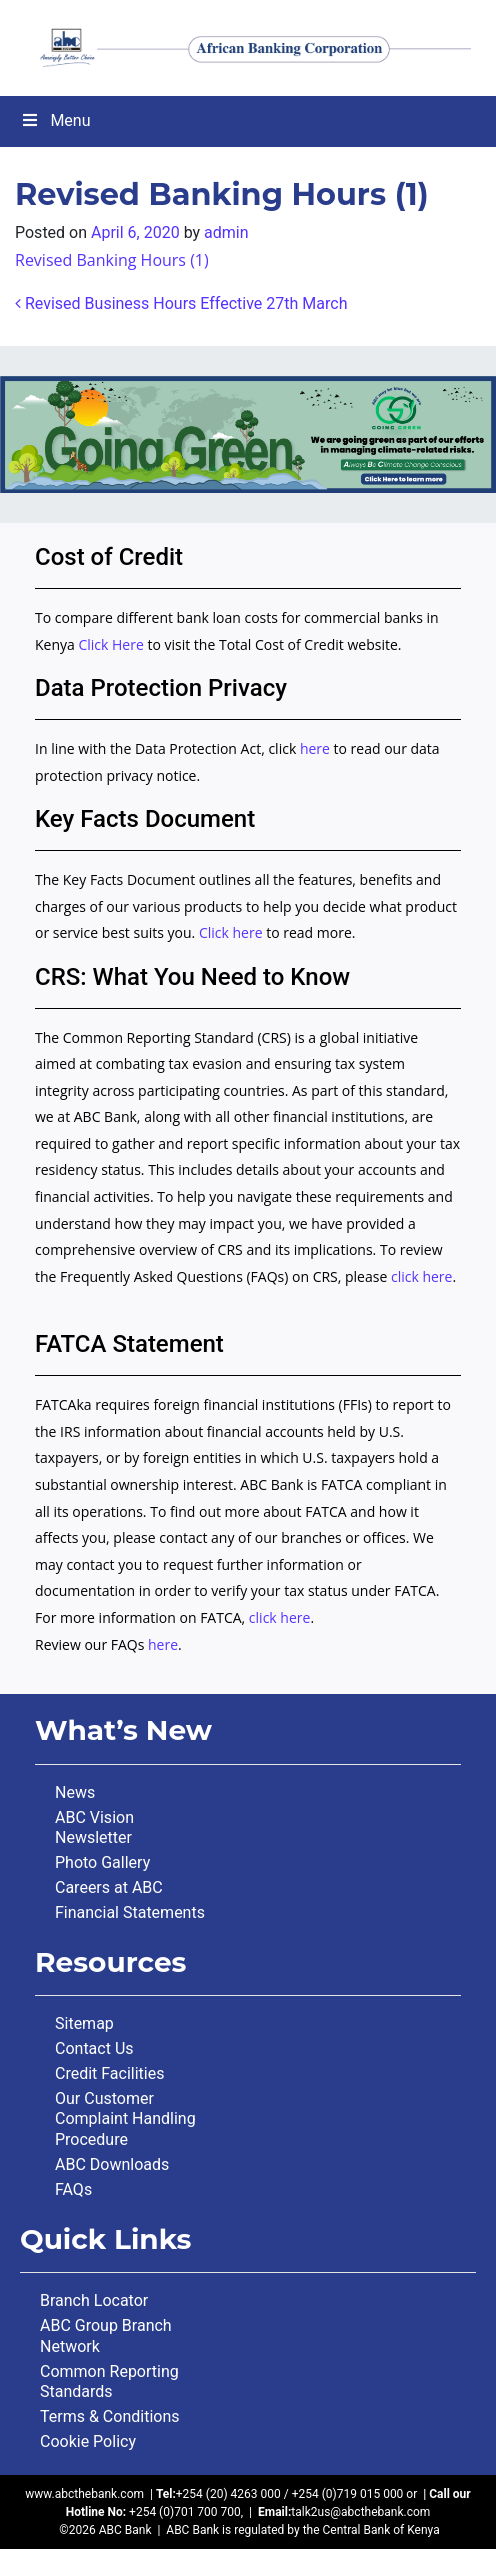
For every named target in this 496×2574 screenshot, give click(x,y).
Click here (231, 932)
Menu (55, 120)
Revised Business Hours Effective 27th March (181, 303)
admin (226, 232)
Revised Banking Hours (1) (112, 260)
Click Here (112, 644)
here (315, 748)
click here (422, 1276)
